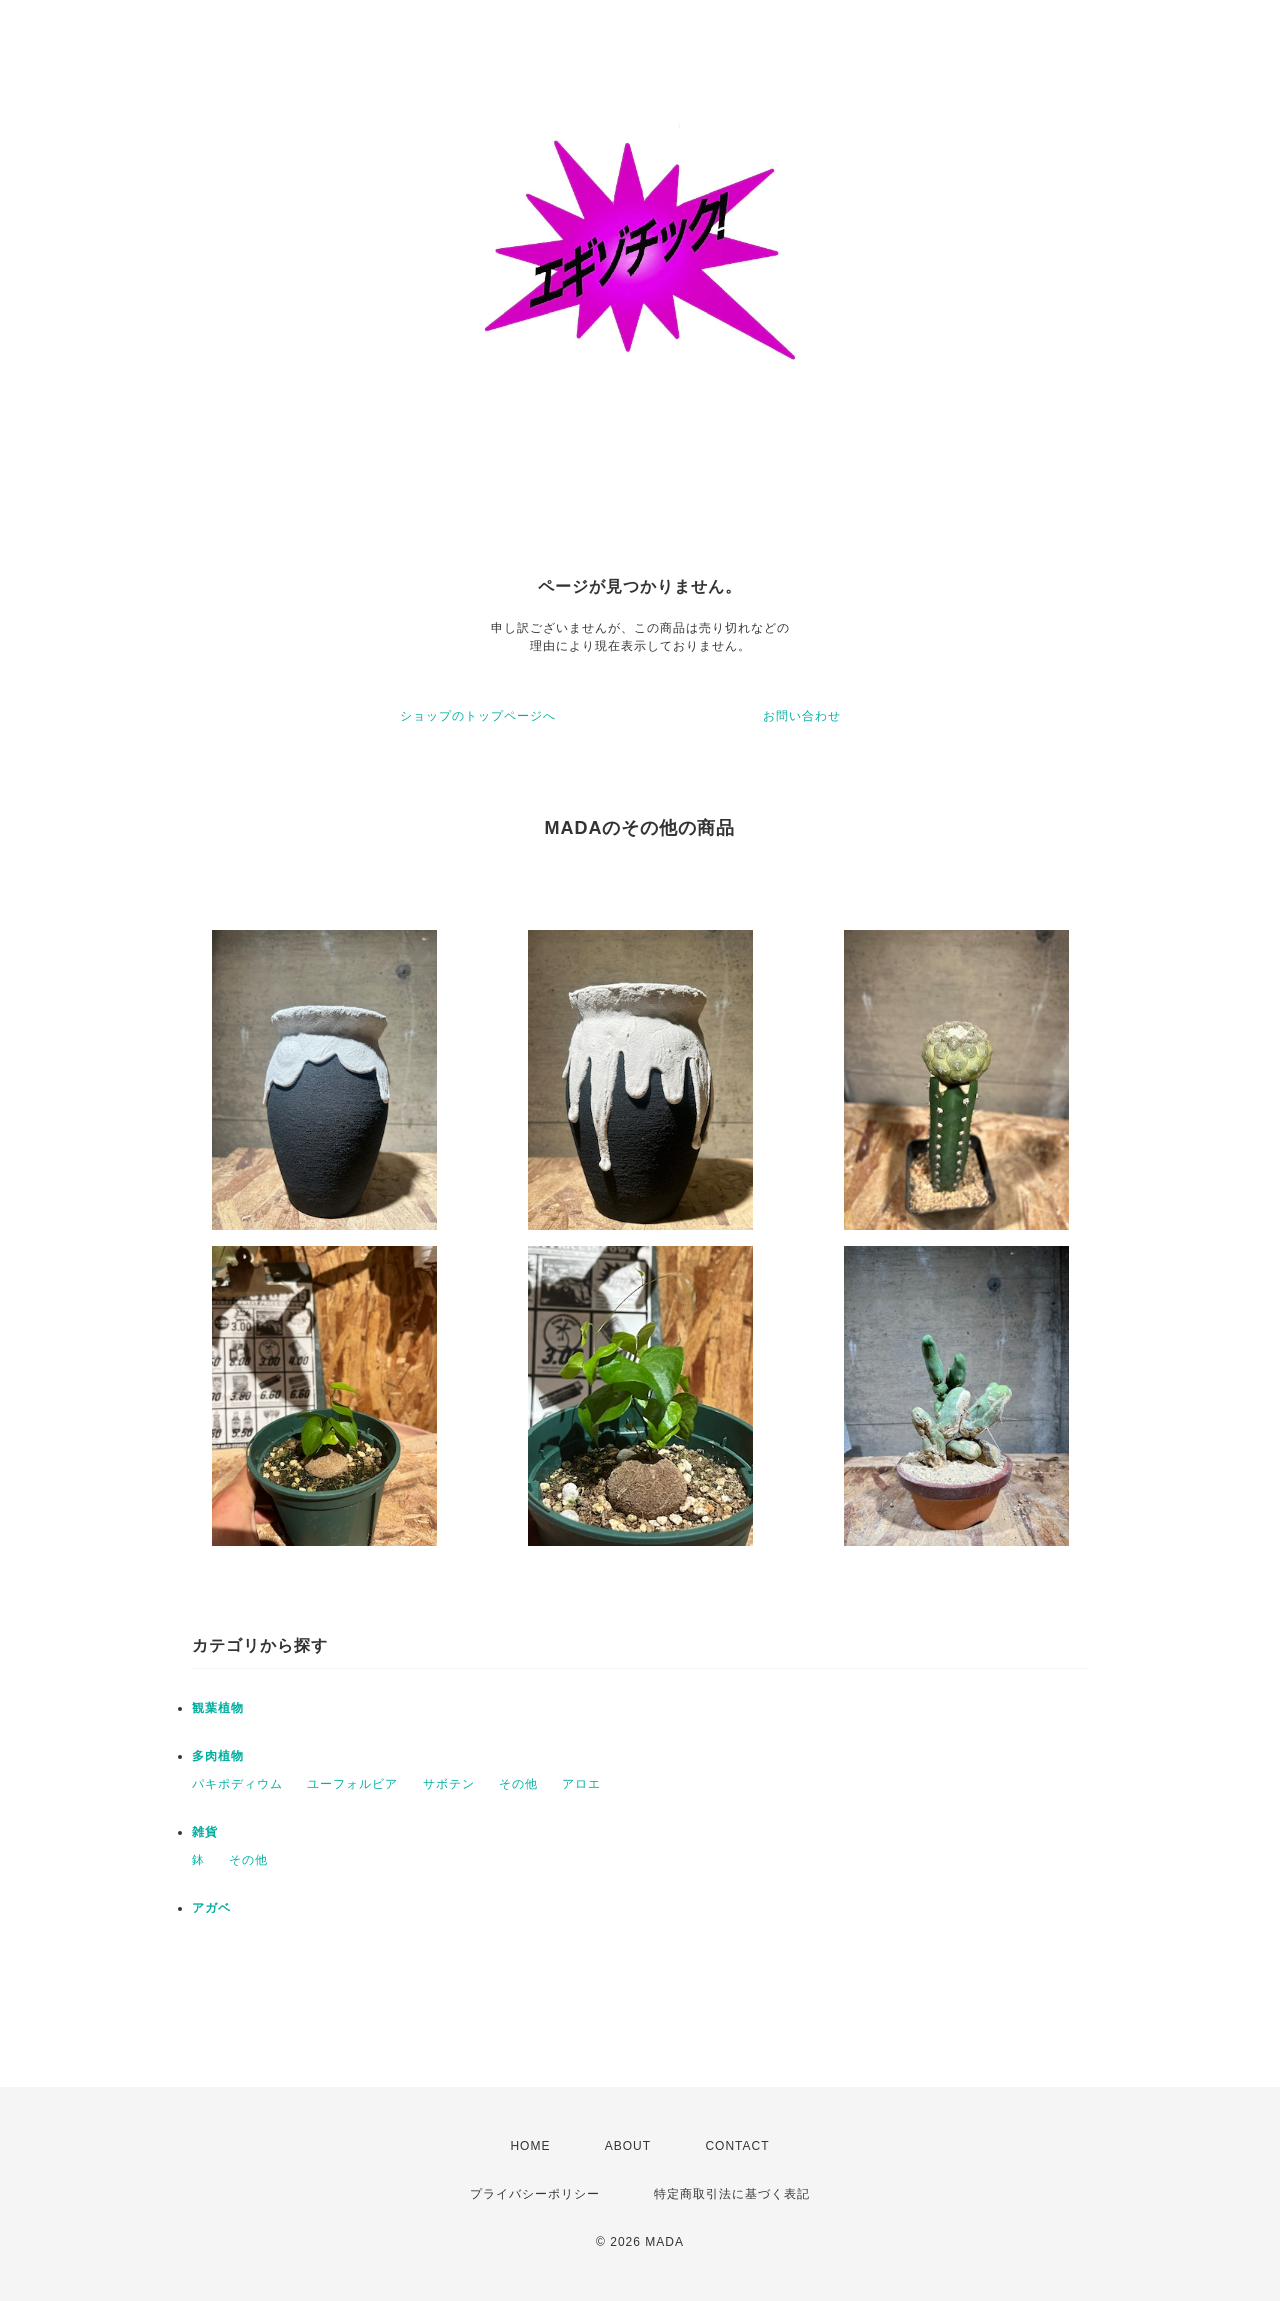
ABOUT (628, 2146)
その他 (518, 1784)
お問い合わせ (802, 716)
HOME (530, 2146)
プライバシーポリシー (535, 2194)
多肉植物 (218, 1756)
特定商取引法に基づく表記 (732, 2194)
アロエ (581, 1784)
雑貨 (205, 1832)
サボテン (449, 1784)
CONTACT (737, 2146)
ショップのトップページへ (478, 716)
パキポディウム (237, 1784)
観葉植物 (218, 1708)
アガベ (211, 1908)
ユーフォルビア (352, 1784)
